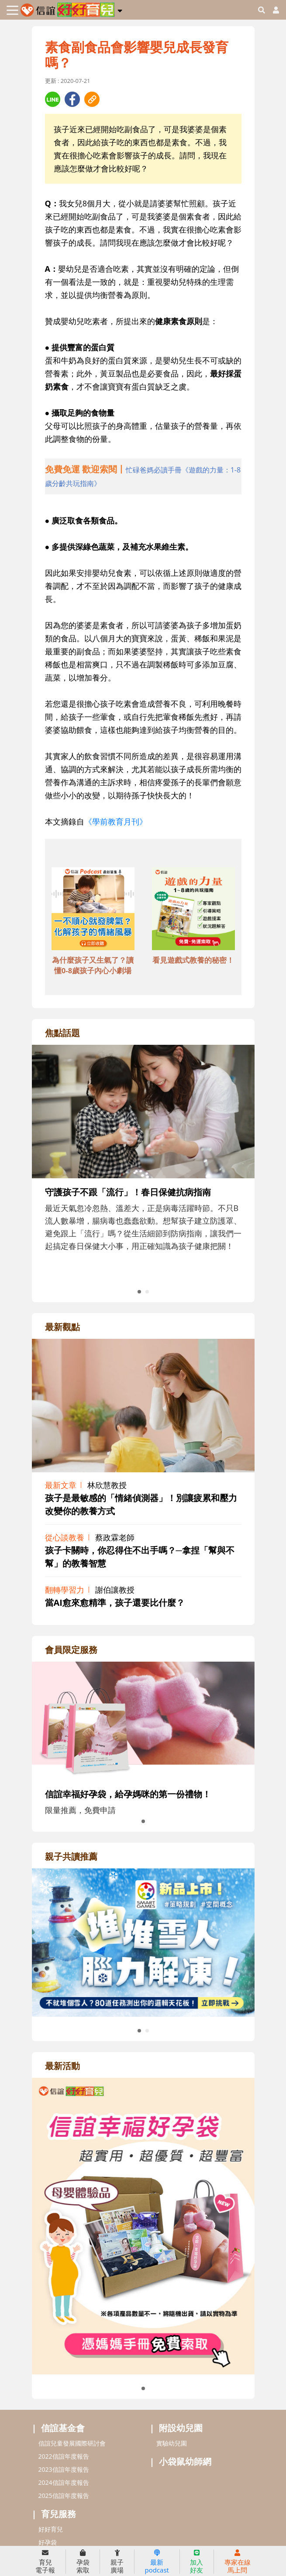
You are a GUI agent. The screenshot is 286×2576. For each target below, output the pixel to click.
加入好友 (196, 2561)
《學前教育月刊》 (115, 821)
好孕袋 (47, 2542)
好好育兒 (50, 2529)
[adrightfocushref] (143, 1178)
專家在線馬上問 (237, 2561)
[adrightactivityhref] (143, 2225)
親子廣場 (117, 2561)
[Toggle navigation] (12, 10)
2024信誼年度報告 (63, 2482)
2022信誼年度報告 (63, 2456)
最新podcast (157, 2561)
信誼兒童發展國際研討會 (72, 2443)
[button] (119, 9)
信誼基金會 (63, 2428)
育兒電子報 (45, 2561)
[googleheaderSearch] (261, 10)
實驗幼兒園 (171, 2443)
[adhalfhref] (143, 476)
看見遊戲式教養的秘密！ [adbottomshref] (193, 960)
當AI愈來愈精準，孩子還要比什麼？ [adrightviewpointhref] (115, 1602)
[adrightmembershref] (143, 1719)
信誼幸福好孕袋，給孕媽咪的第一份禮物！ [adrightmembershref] (128, 1794)
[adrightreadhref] (143, 1941)
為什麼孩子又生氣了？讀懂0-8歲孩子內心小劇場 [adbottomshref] (93, 965)
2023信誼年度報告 (63, 2469)
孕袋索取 (83, 2561)
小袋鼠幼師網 (185, 2461)
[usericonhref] (272, 10)
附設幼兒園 (181, 2428)
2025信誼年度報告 (63, 2495)
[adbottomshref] (93, 910)
